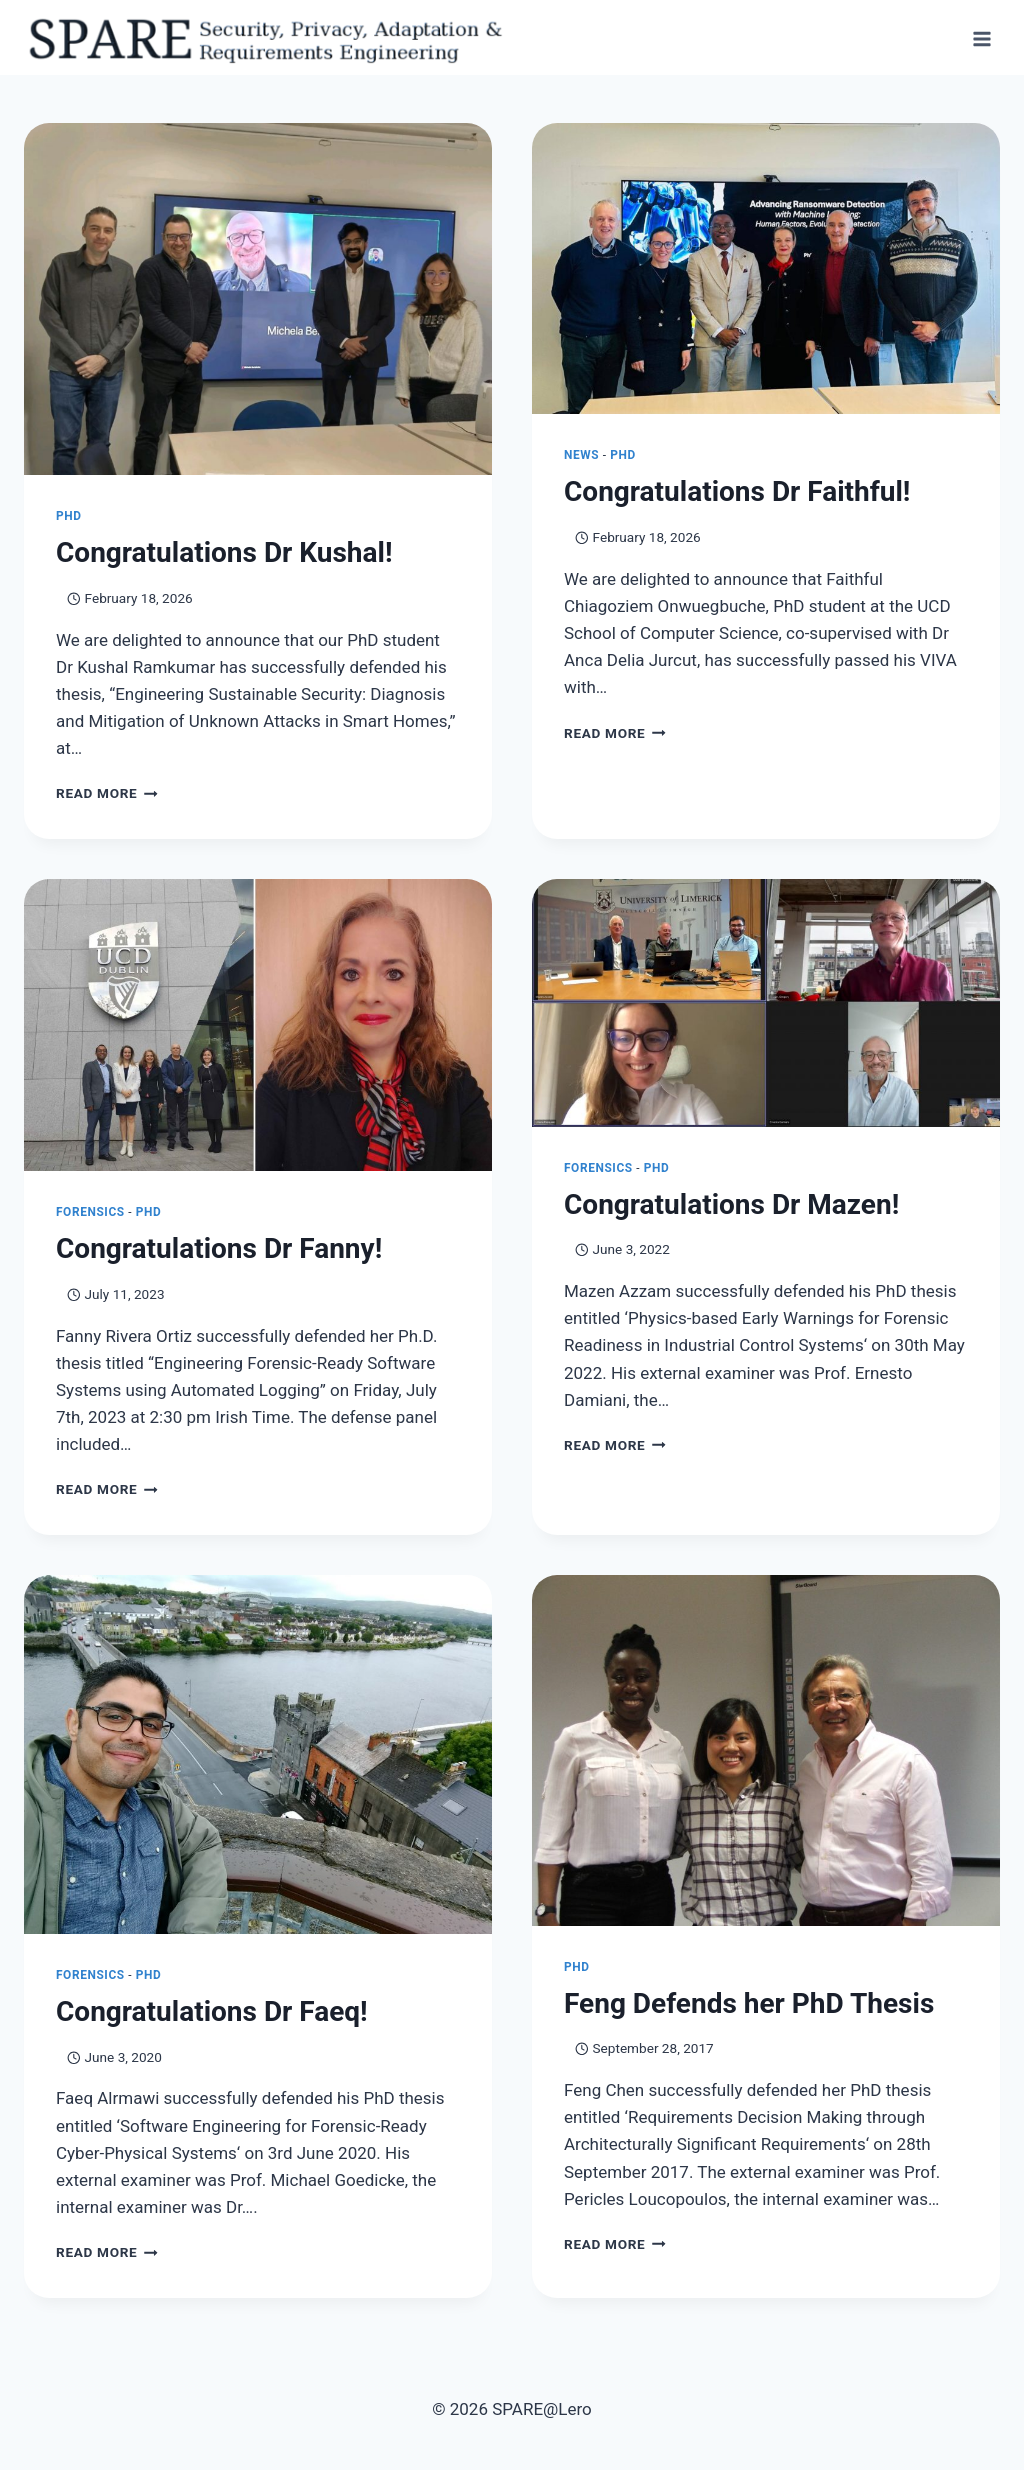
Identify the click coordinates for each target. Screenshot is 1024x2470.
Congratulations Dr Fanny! (219, 1251)
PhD (69, 519)
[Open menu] (981, 38)
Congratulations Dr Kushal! (224, 555)
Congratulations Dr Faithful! (737, 494)
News (581, 458)
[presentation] (258, 302)
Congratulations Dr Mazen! (731, 1207)
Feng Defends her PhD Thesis (749, 2006)
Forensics (90, 1215)
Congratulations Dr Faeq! (212, 2014)
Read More (107, 796)
